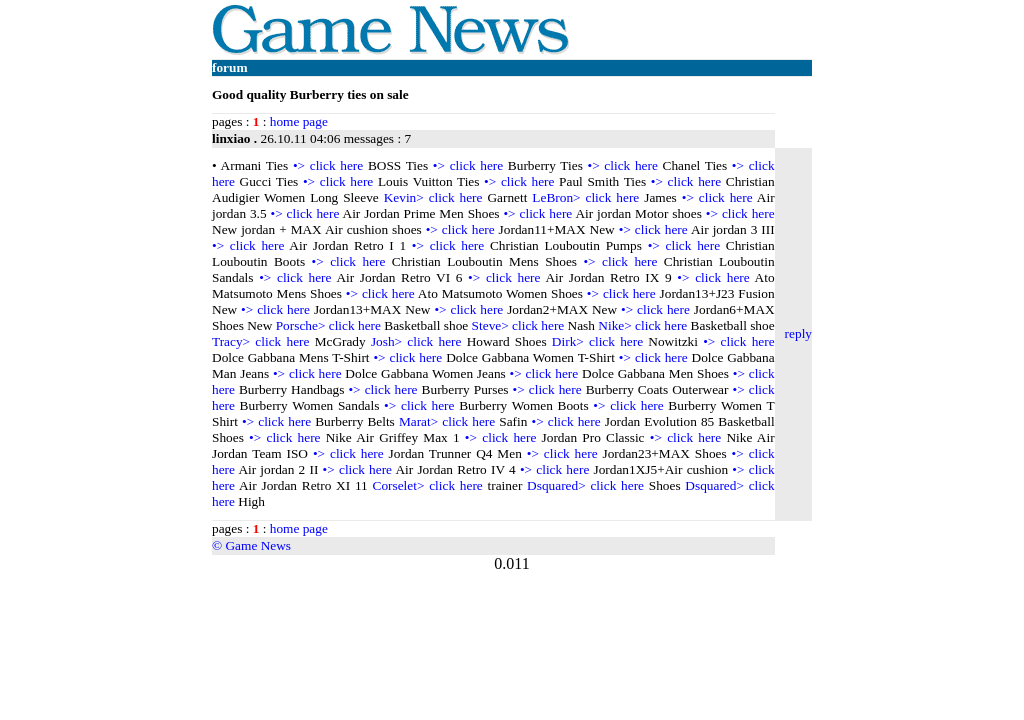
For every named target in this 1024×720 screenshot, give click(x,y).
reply (798, 333)
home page (299, 121)
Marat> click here (447, 421)
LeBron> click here (585, 197)
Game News (258, 545)
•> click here (328, 165)
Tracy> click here (260, 341)
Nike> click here (642, 325)
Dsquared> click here (585, 485)
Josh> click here (416, 341)
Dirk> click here (597, 341)
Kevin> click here (433, 197)
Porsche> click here (328, 325)
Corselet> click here (428, 485)
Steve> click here (518, 325)
